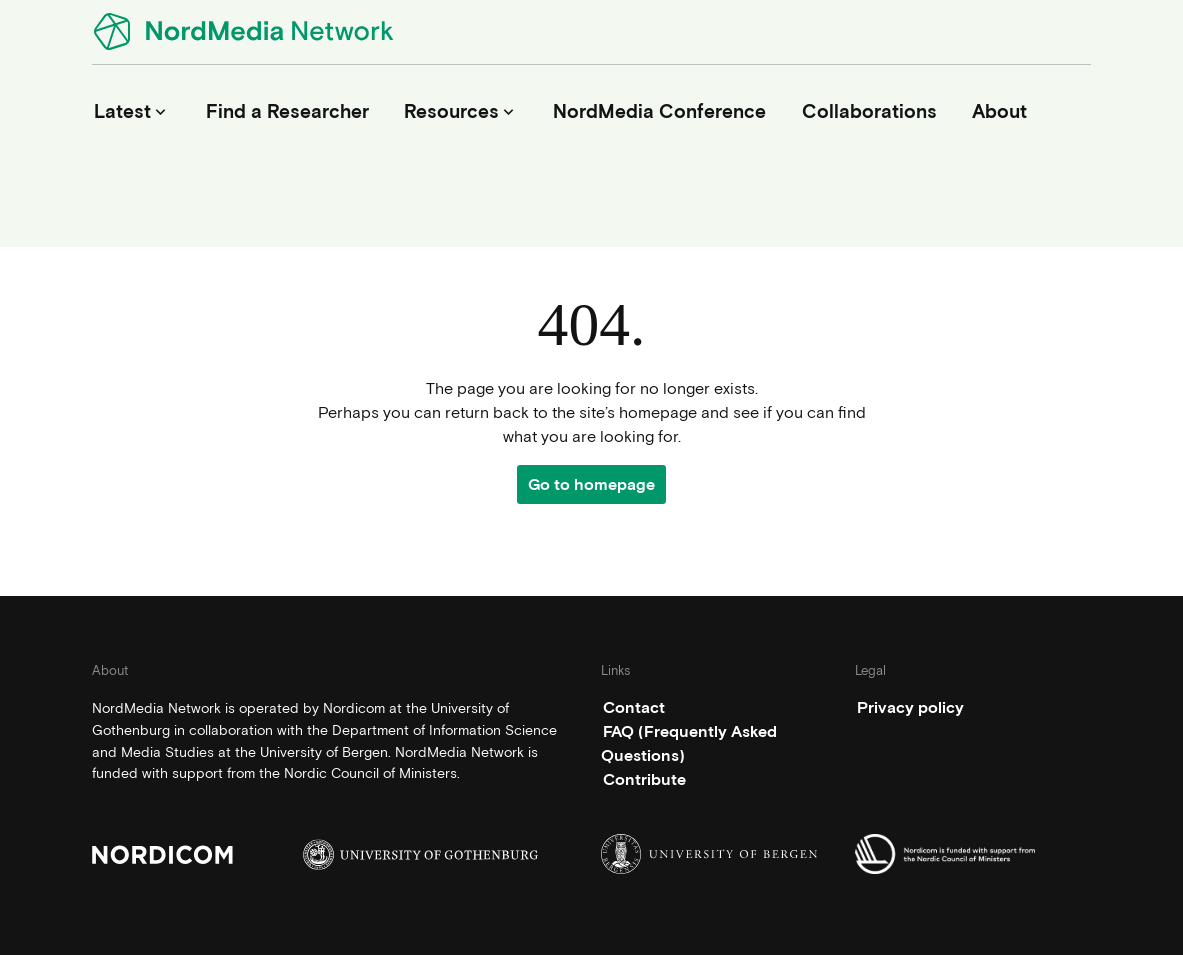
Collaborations (869, 111)
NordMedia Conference (659, 111)
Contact (634, 707)
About (999, 111)
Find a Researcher (287, 111)
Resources (461, 111)
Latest (132, 111)
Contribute (644, 779)
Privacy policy (910, 707)
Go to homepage (591, 484)
